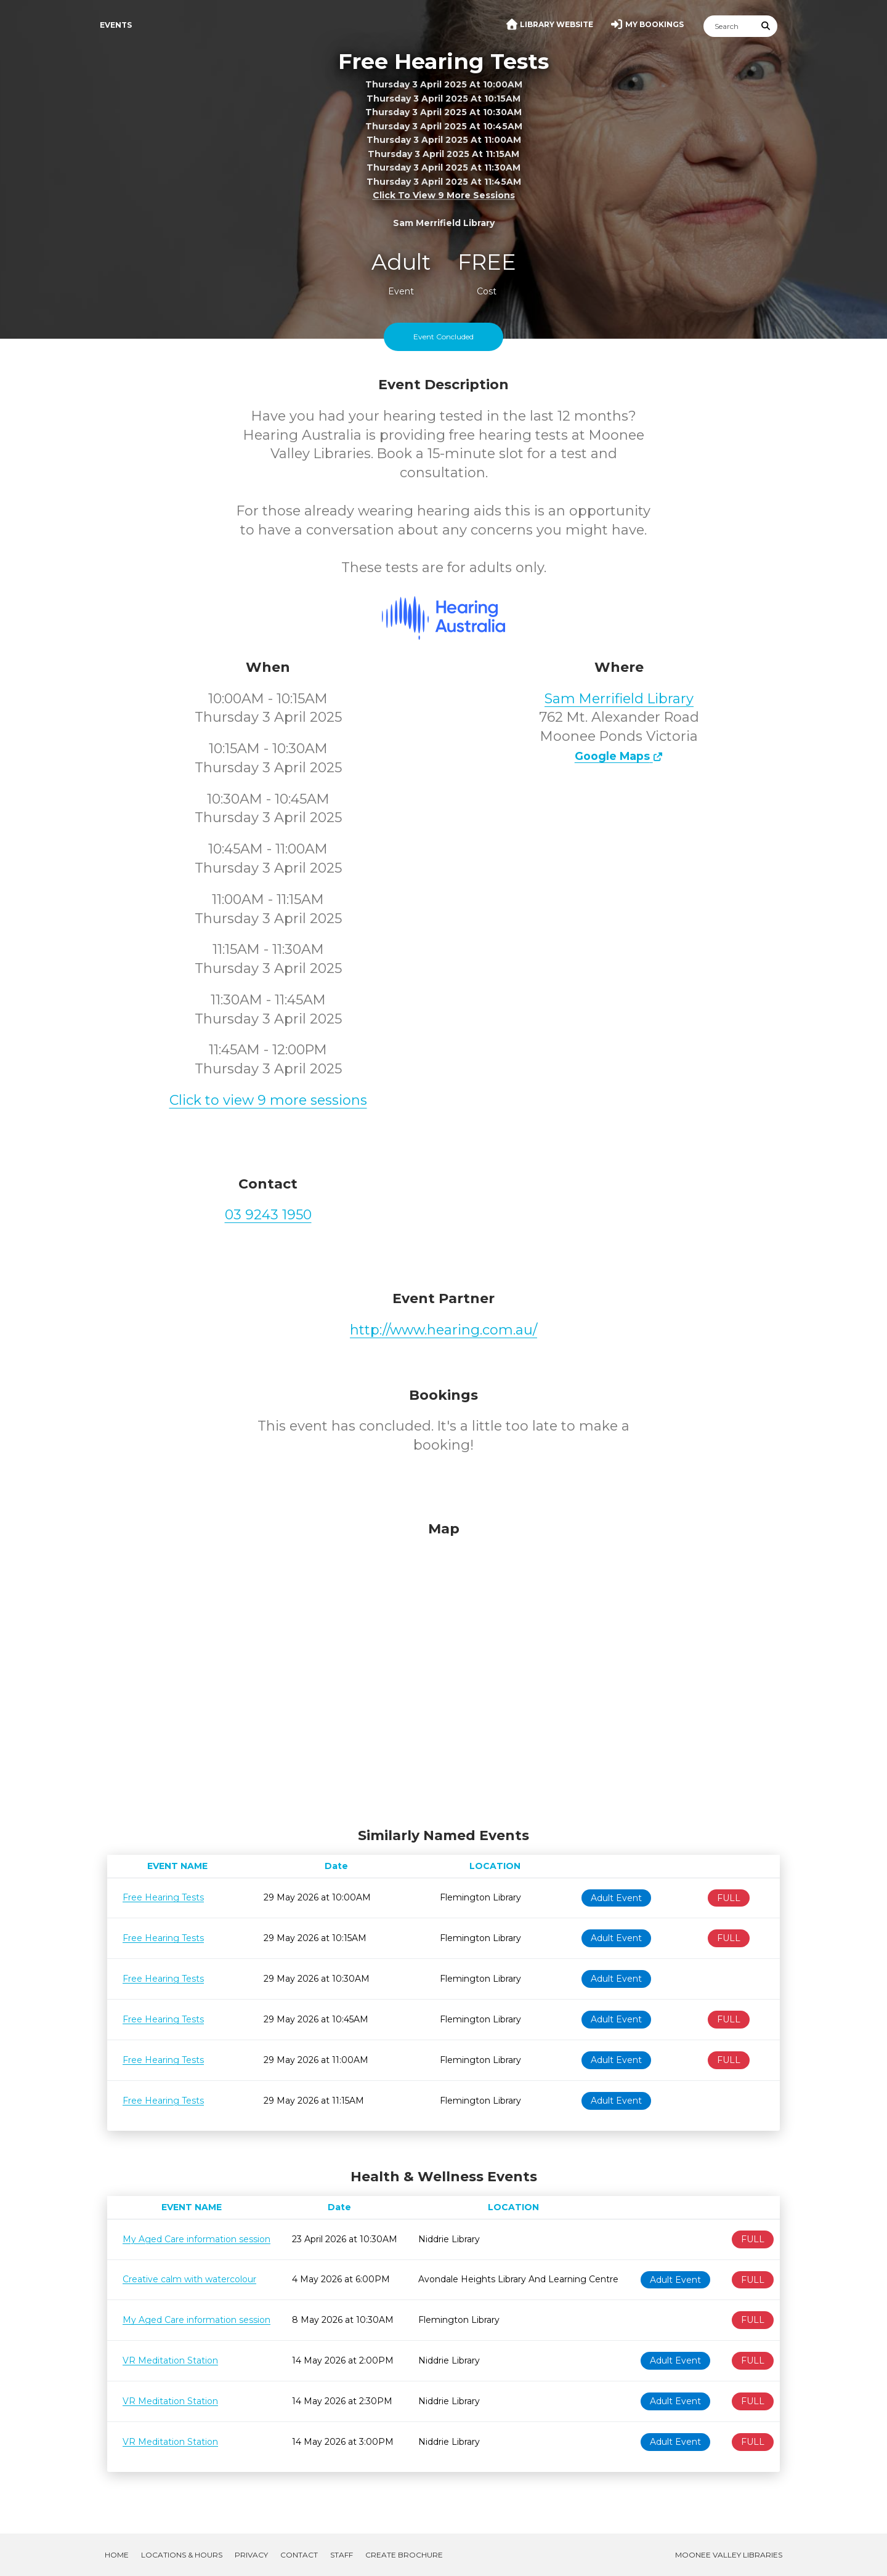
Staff (341, 2554)
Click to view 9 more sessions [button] (444, 195)
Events (116, 25)
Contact (299, 2554)
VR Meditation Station (170, 2360)
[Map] (443, 1671)
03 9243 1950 (268, 1214)
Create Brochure (404, 2554)
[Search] (729, 26)
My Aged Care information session (196, 2239)
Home (117, 2554)
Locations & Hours (181, 2554)
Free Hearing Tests (163, 1897)
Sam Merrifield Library (619, 698)
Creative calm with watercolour (189, 2279)
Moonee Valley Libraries (728, 2554)
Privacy (251, 2554)
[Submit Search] (766, 26)
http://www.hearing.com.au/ (443, 1330)
